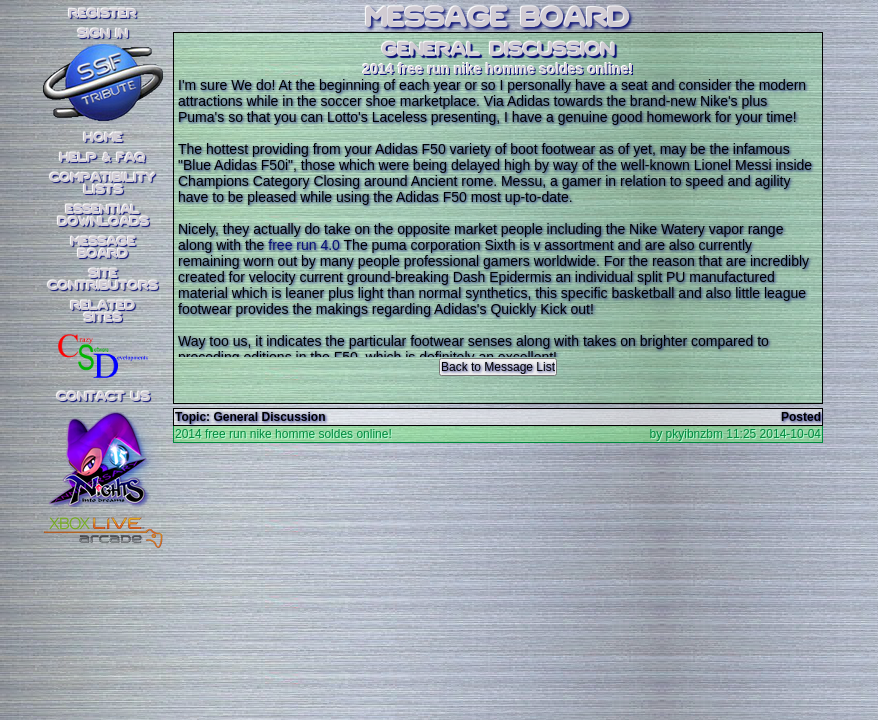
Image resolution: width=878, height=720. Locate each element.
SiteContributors (103, 280)
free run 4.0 (304, 245)
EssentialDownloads (103, 216)
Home (103, 138)
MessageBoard (103, 248)
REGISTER (103, 14)
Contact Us (103, 397)
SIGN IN (103, 34)
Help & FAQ (103, 158)
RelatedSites (103, 312)
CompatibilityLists (103, 184)
